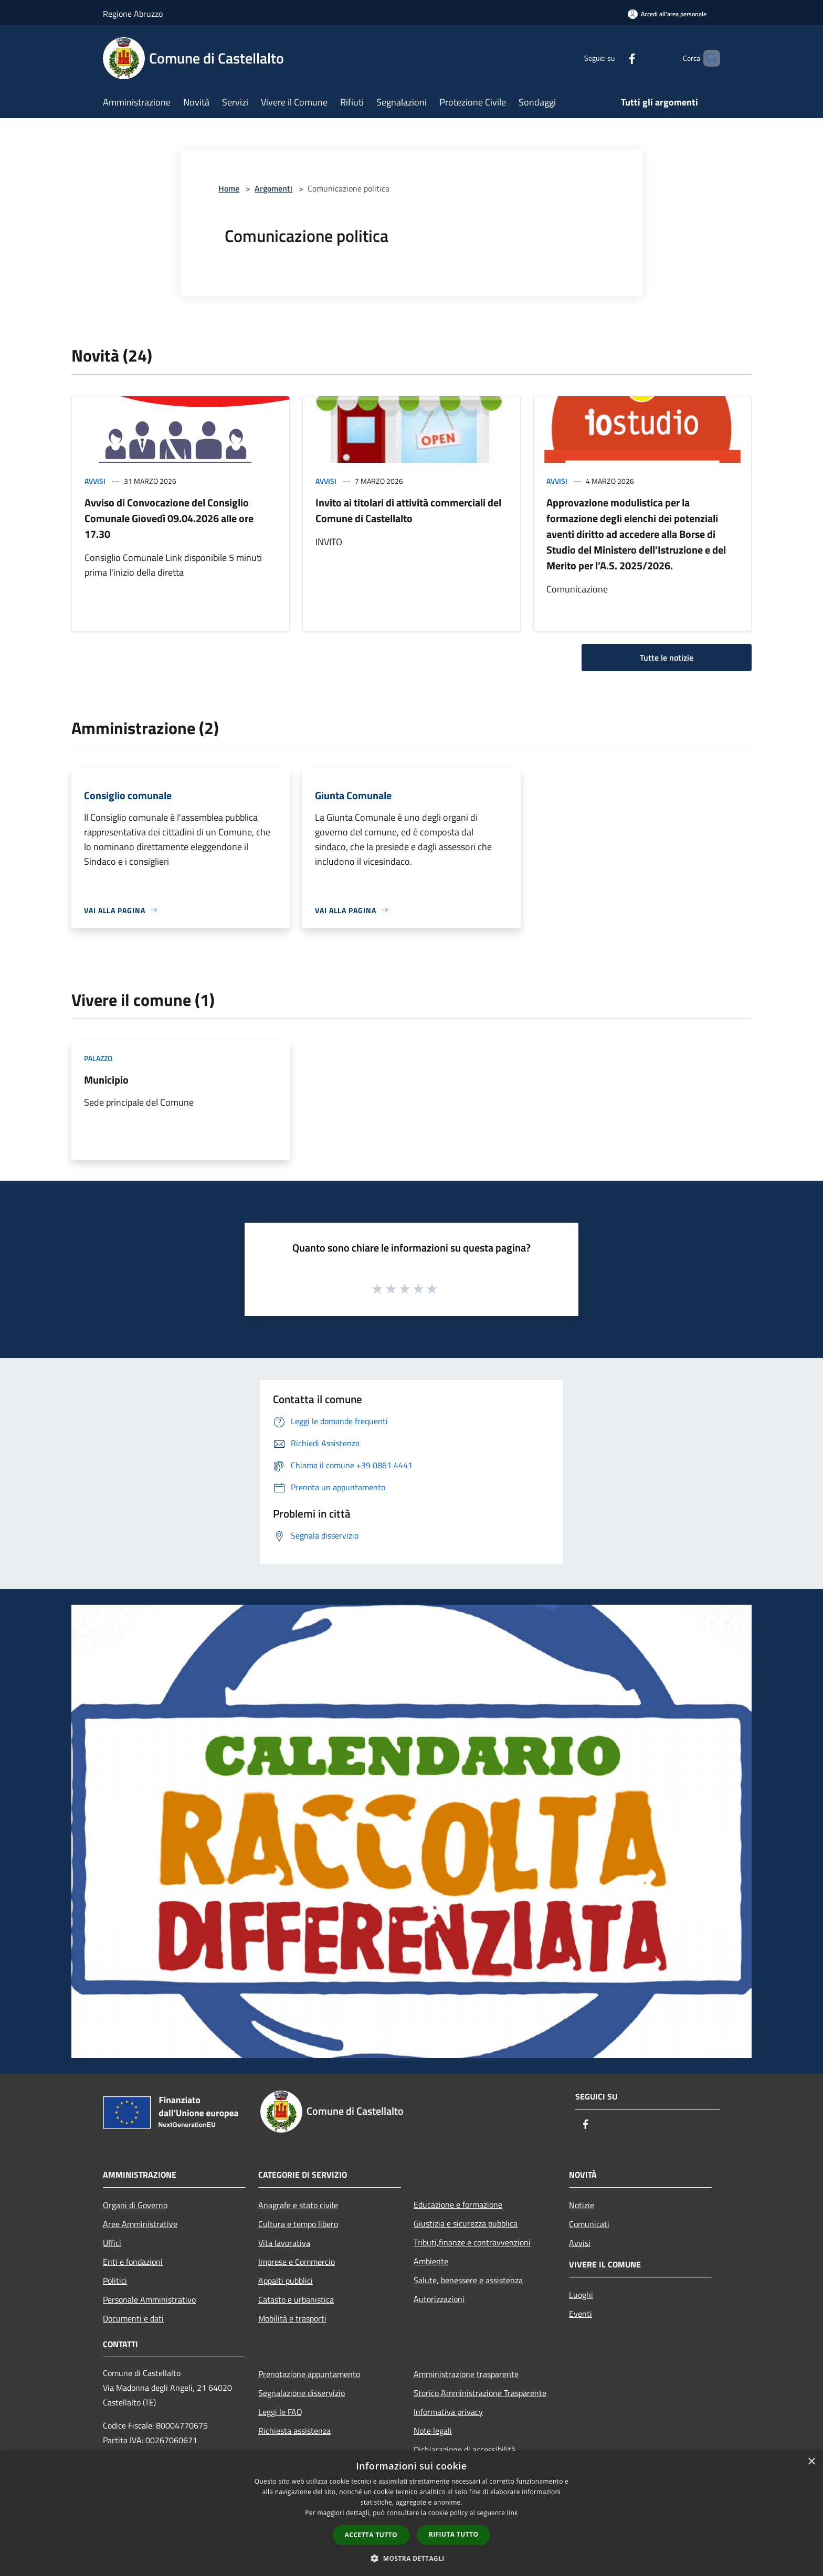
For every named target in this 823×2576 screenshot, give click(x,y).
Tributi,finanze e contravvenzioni (472, 2242)
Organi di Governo (135, 2205)
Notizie (581, 2205)
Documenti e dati (133, 2318)
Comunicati (589, 2224)
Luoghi (581, 2294)
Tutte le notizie (666, 657)
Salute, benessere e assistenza (468, 2280)
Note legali (433, 2430)
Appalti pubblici (285, 2280)
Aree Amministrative (140, 2224)
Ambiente (431, 2261)
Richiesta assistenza (294, 2430)
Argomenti (273, 188)
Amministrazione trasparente (466, 2374)
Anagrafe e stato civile (298, 2205)
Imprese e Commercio (296, 2261)
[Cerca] (707, 58)
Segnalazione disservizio (301, 2393)
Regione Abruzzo (133, 13)
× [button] (811, 2462)
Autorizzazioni (439, 2299)
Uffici (112, 2242)
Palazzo (98, 1058)
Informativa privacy (448, 2411)
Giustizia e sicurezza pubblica (466, 2223)
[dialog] (411, 2513)
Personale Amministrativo (149, 2299)
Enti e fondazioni (133, 2261)
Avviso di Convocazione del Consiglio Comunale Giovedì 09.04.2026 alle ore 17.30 (169, 518)
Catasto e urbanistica (296, 2299)
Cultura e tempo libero (298, 2224)
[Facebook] (614, 58)
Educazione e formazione (458, 2204)
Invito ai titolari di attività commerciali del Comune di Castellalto (408, 510)
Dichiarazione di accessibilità (464, 2449)
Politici (115, 2280)
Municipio (106, 1080)
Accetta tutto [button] (371, 2534)
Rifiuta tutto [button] (454, 2534)
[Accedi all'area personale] (667, 14)
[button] (411, 2558)
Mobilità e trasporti (292, 2318)
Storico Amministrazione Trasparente (480, 2393)
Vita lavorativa (284, 2242)
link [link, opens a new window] (512, 2512)
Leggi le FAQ (280, 2411)
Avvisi (95, 480)
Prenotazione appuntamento (309, 2374)
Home (228, 188)
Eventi (580, 2313)
